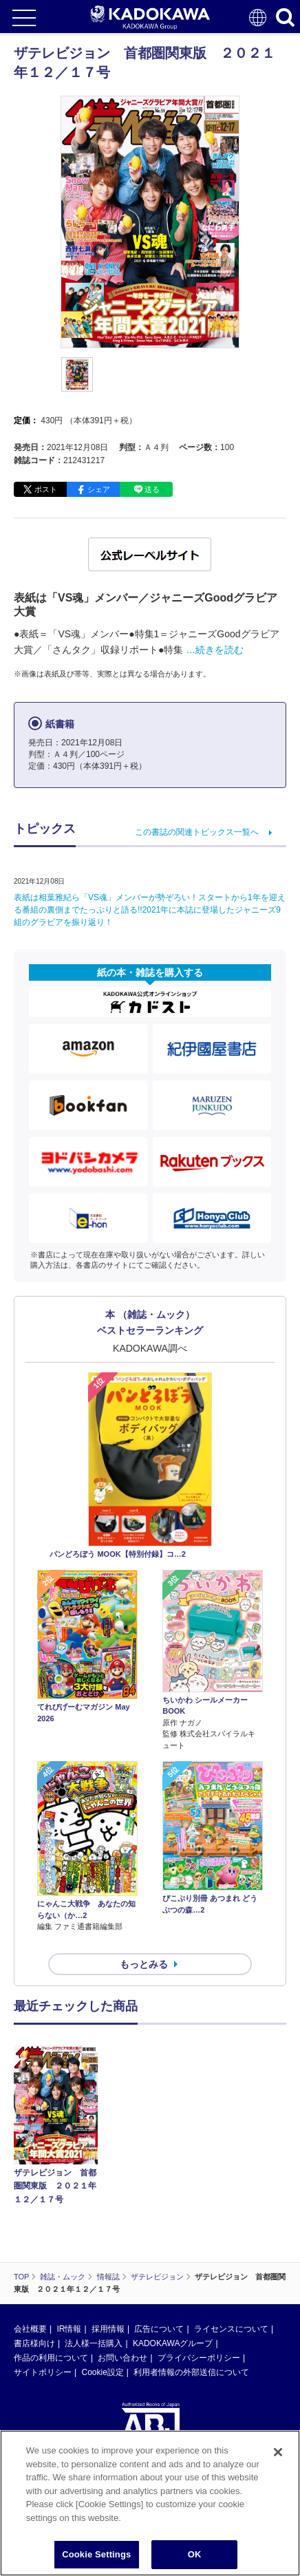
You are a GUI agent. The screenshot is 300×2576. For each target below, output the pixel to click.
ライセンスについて (231, 2329)
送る (152, 489)
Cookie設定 (102, 2372)
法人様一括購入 (93, 2343)
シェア (98, 489)
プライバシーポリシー (199, 2358)
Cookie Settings (96, 2554)
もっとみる (144, 1964)
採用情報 (108, 2329)
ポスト (45, 489)
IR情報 (68, 2329)
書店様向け (34, 2343)
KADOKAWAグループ (173, 2343)
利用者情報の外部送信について (191, 2372)
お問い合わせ (122, 2358)
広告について (159, 2329)
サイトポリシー (43, 2372)
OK (195, 2554)
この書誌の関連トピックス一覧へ (197, 832)
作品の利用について (51, 2358)
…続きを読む (215, 649)
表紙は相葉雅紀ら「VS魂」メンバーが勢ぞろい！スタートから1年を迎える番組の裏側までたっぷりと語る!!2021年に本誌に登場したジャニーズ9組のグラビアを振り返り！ (150, 910)
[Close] (278, 2452)
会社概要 (30, 2329)
